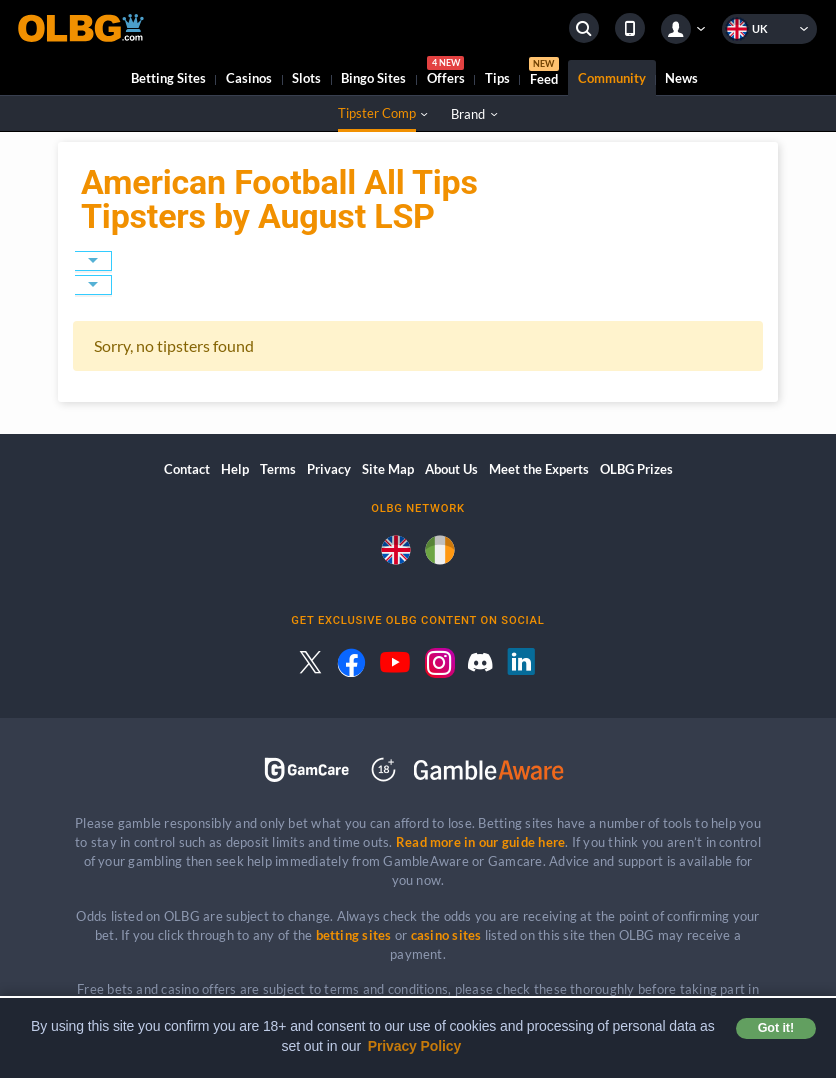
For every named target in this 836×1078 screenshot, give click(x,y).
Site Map (388, 469)
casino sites (446, 935)
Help (235, 469)
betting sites (354, 935)
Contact (187, 469)
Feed (544, 74)
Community (612, 78)
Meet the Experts (539, 469)
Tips (497, 78)
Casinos (249, 78)
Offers (446, 73)
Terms (278, 469)
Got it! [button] (776, 1028)
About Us (451, 469)
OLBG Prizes (636, 469)
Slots (306, 78)
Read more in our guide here (480, 842)
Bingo (373, 78)
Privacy (329, 469)
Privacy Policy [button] (415, 1046)
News (681, 78)
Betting (168, 78)
